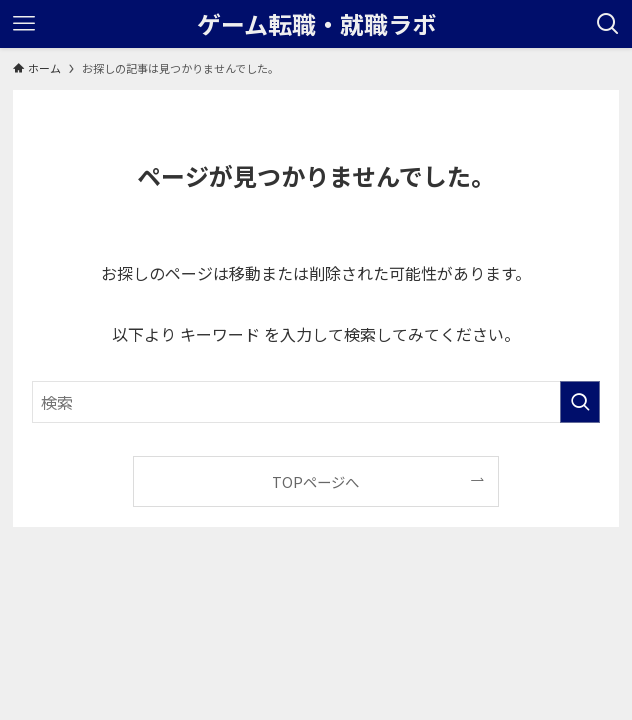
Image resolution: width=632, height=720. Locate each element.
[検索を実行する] (580, 402)
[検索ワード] (316, 402)
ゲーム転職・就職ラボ (316, 24)
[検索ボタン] (608, 24)
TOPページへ (315, 481)
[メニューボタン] (24, 24)
